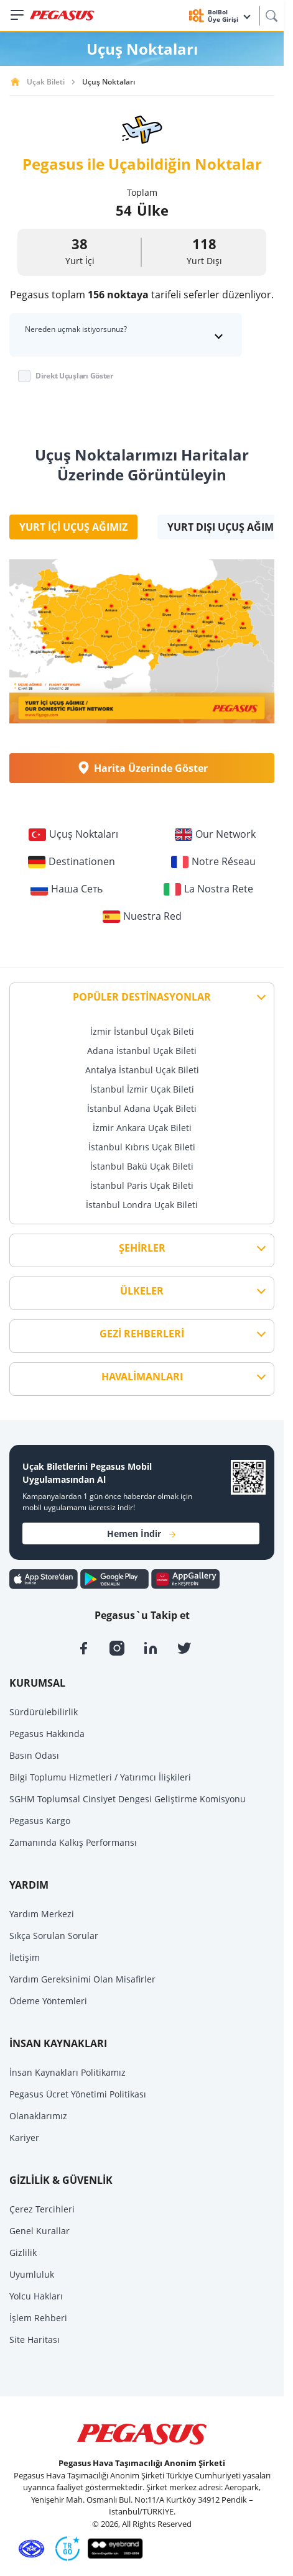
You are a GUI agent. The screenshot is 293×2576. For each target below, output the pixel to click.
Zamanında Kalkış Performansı (73, 1842)
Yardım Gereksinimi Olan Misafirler (82, 1979)
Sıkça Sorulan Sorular (53, 1935)
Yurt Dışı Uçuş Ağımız (224, 527)
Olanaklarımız (38, 2116)
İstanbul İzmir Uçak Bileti (142, 1089)
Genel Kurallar (39, 2231)
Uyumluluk (31, 2274)
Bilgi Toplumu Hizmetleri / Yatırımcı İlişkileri (100, 1777)
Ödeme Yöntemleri (48, 2001)
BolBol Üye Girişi (229, 15)
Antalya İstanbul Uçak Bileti (142, 1070)
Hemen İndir (141, 1533)
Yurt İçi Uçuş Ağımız (73, 527)
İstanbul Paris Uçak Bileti (141, 1185)
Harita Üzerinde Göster (142, 767)
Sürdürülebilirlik (43, 1712)
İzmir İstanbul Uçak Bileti (142, 1031)
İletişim (24, 1957)
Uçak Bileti (46, 81)
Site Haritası (34, 2339)
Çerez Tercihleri (42, 2209)
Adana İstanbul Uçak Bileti (142, 1051)
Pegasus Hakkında (47, 1733)
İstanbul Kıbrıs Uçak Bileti (141, 1147)
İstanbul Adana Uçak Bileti (142, 1108)
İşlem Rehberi (38, 2318)
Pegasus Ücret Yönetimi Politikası (77, 2094)
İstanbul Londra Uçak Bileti (142, 1205)
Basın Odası (34, 1755)
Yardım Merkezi (41, 1914)
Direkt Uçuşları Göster (74, 375)
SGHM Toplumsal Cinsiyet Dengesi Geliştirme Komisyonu (127, 1799)
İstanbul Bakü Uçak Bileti (141, 1166)
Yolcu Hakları (36, 2296)
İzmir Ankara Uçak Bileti (142, 1128)
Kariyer (24, 2137)
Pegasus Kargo (39, 1821)
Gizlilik (23, 2252)
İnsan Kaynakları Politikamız (67, 2072)
